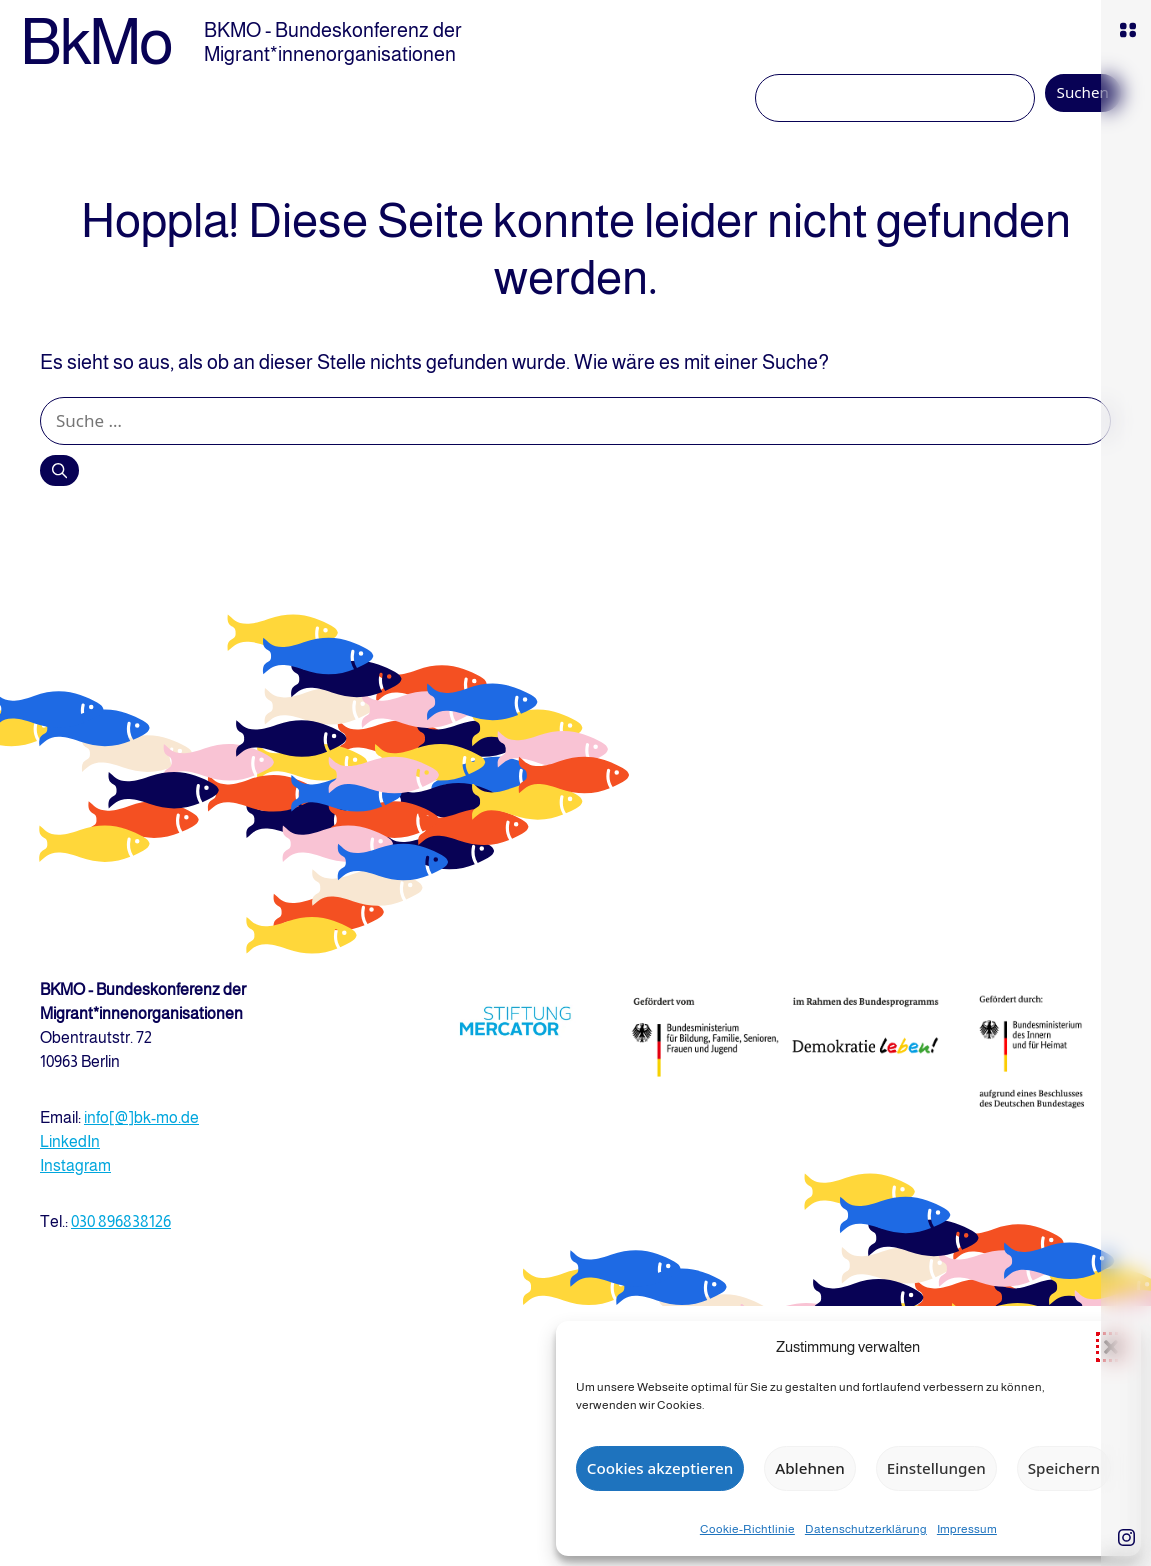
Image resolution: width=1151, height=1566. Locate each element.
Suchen (1083, 92)
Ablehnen (809, 1468)
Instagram (75, 1165)
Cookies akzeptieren (660, 1468)
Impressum (967, 1529)
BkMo (96, 42)
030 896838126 (121, 1221)
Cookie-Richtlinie (747, 1529)
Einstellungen (936, 1468)
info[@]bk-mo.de (141, 1117)
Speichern (1064, 1468)
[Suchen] (59, 470)
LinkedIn (70, 1141)
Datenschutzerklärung (866, 1529)
